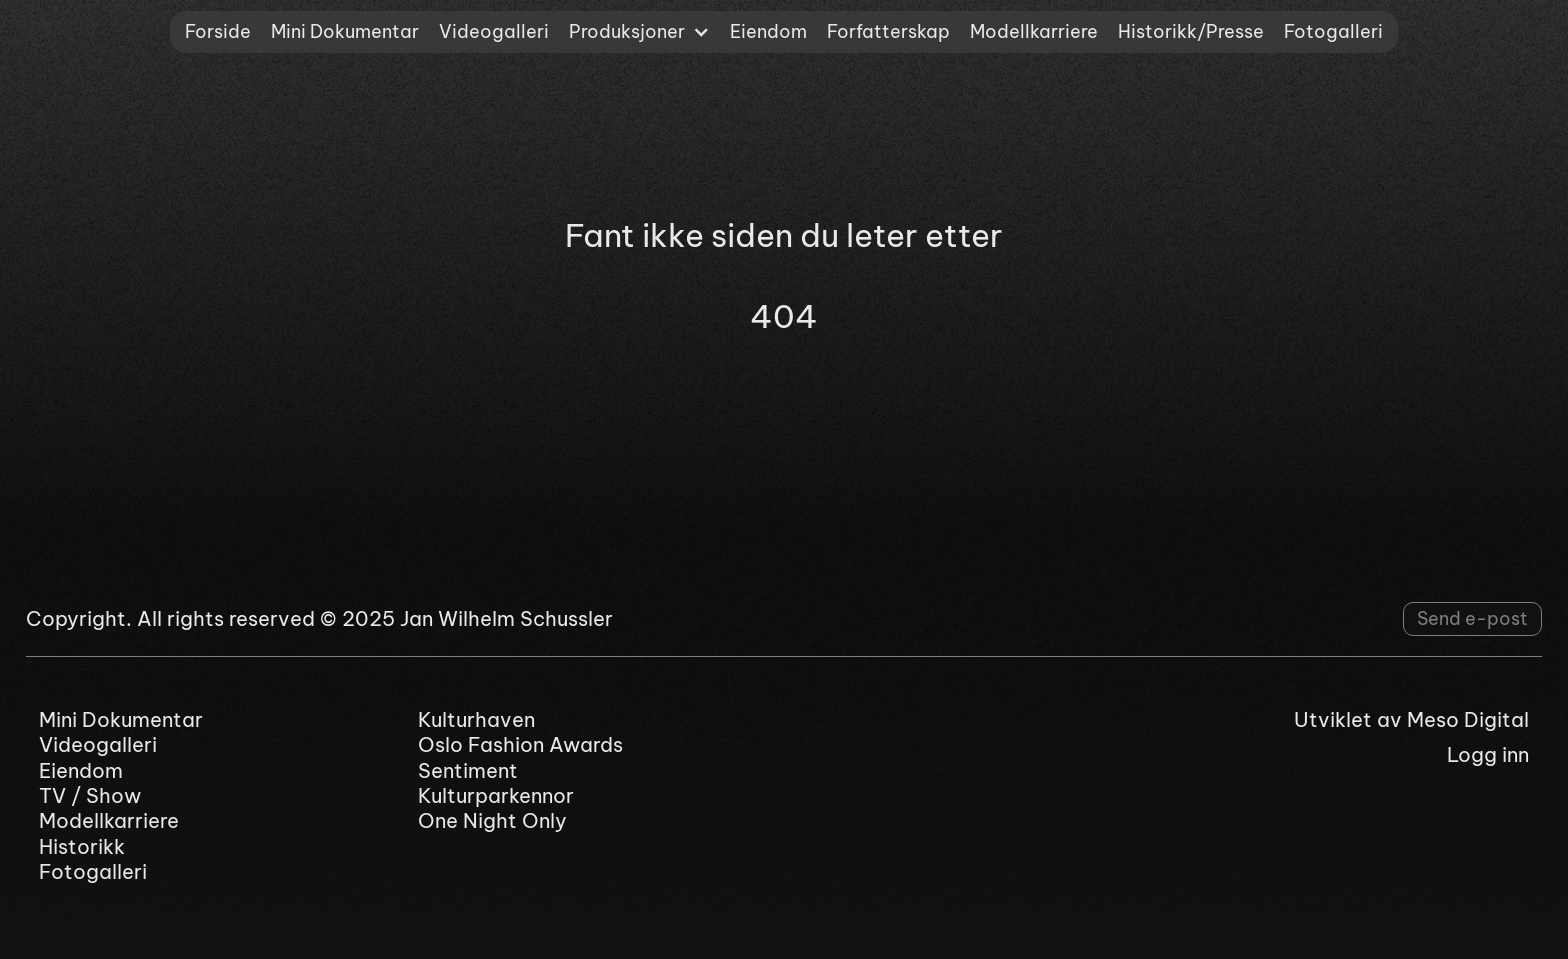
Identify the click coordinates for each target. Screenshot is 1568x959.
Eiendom (768, 31)
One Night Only (492, 820)
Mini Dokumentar (345, 31)
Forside (218, 31)
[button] (639, 32)
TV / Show (90, 795)
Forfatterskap (888, 31)
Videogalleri (494, 31)
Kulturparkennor (496, 795)
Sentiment (468, 770)
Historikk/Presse (1191, 31)
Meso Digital (1468, 719)
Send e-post (1472, 618)
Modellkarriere (1034, 31)
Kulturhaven (476, 719)
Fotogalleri (1333, 31)
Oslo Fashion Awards (520, 744)
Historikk (82, 846)
